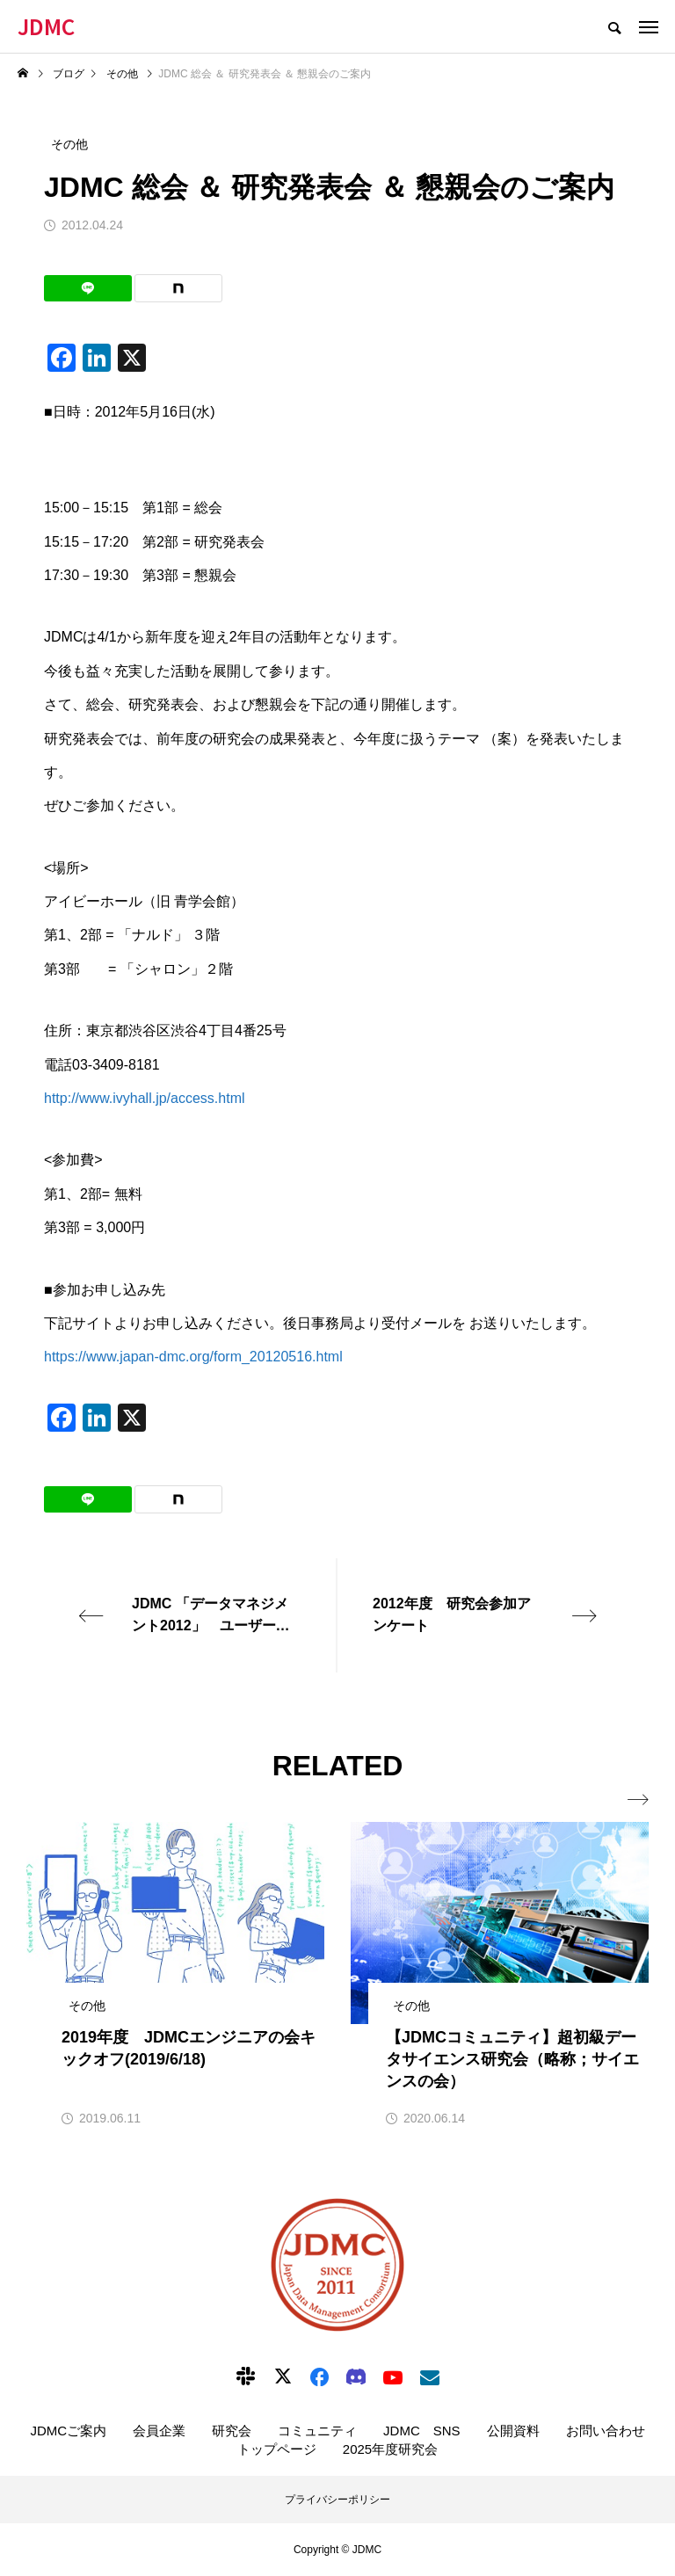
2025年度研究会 (390, 2449)
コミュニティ (317, 2430)
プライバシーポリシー (337, 2499)
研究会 (231, 2430)
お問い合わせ (605, 2430)
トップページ (276, 2449)
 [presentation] (638, 1800)
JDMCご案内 (68, 2430)
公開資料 (513, 2430)
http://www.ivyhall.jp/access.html (144, 1098)
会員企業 (159, 2430)
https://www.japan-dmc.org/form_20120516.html (193, 1356)
